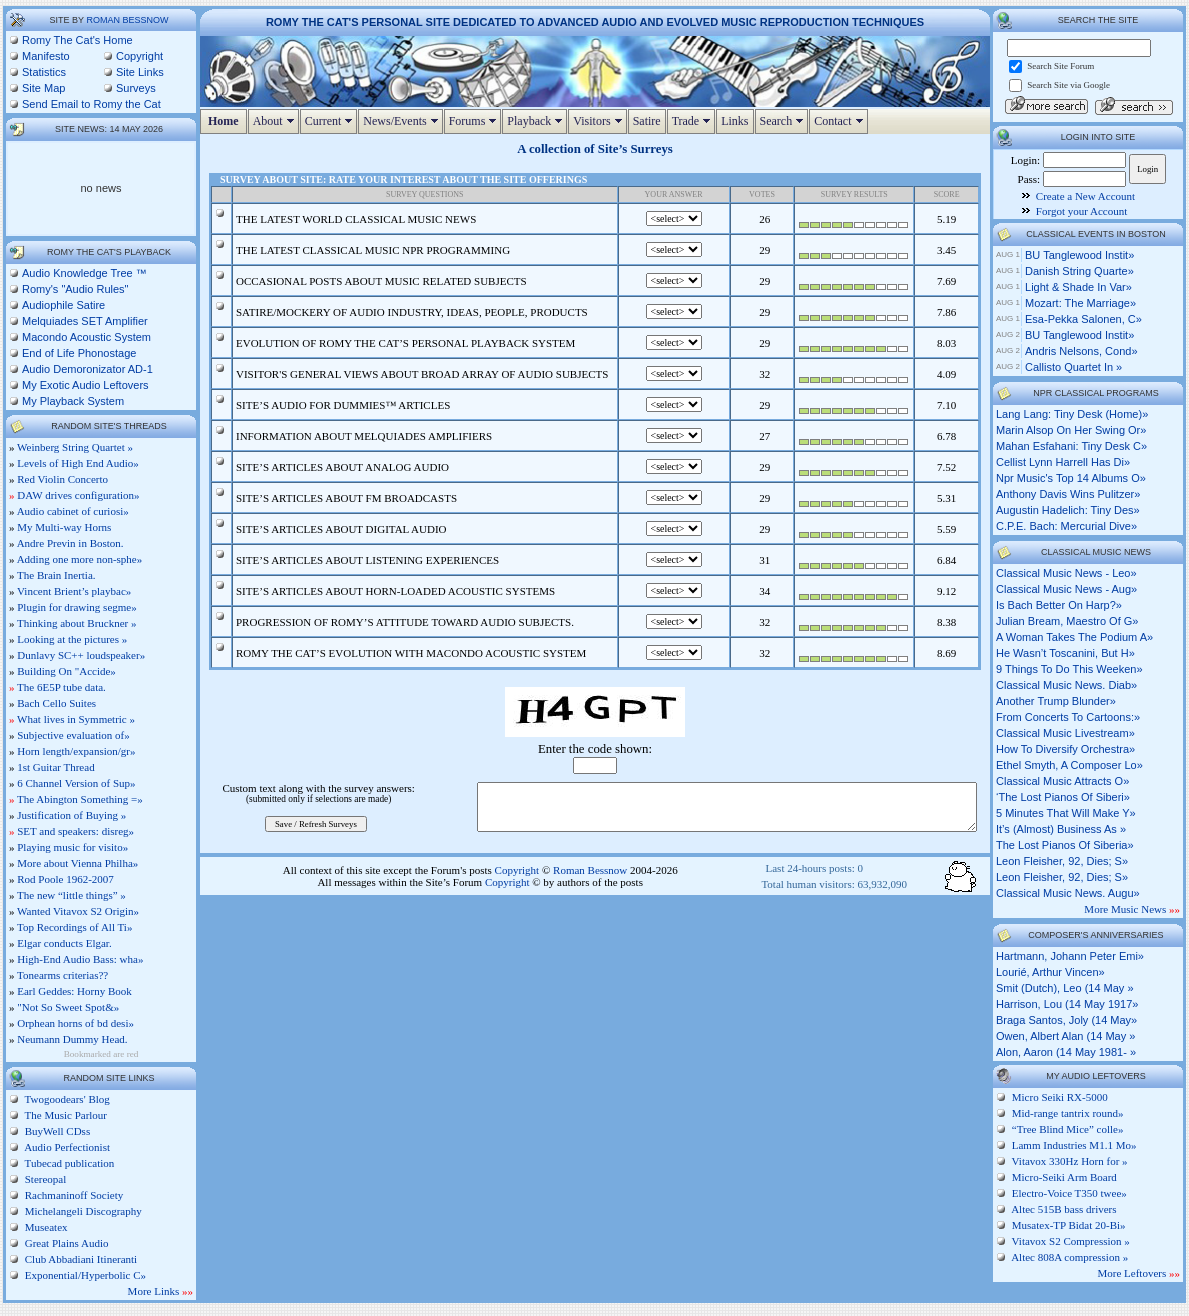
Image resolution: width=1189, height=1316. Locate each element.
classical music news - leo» (1066, 573)
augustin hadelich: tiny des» (1068, 510)
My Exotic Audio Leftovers (85, 385)
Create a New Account (1085, 196)
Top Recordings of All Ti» (74, 927)
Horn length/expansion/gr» (76, 751)
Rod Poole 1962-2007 (65, 879)
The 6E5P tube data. (61, 687)
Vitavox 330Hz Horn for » (1070, 1161)
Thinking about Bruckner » (76, 623)
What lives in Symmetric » (76, 719)
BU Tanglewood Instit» (1079, 255)
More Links (160, 1291)
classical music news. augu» (1068, 893)
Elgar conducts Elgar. (64, 943)
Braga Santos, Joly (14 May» (1066, 1020)
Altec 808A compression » (1069, 1257)
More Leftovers (1139, 1273)
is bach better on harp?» (1059, 605)
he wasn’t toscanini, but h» (1065, 653)
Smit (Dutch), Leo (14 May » (1065, 988)
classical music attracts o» (1062, 781)
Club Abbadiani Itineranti (79, 1259)
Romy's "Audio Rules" (75, 289)
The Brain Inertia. (56, 575)
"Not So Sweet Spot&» (68, 1007)
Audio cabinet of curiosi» (73, 511)
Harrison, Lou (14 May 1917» (1067, 1004)
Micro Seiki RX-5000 (1060, 1097)
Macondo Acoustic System (86, 337)
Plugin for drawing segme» (76, 607)
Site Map (43, 88)
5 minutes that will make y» (1066, 813)
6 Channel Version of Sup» (76, 783)
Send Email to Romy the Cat (91, 104)
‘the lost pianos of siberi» (1063, 797)
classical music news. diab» (1066, 685)
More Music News (1132, 909)
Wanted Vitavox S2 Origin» (78, 911)
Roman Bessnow (127, 20)
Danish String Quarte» (1079, 271)
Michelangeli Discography (82, 1211)
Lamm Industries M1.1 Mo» (1074, 1145)
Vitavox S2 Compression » (1071, 1241)
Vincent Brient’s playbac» (74, 591)
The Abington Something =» (80, 799)
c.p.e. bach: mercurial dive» (1066, 526)
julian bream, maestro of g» (1067, 621)
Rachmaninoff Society (72, 1195)
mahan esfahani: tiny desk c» (1071, 446)
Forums (475, 121)
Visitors (599, 121)
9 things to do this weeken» (1069, 669)
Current (331, 121)
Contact (840, 121)
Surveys (136, 88)
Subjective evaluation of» (73, 735)
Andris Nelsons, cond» (1081, 351)
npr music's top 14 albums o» (1071, 478)
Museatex (45, 1227)
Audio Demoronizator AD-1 (87, 369)
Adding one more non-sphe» (80, 559)
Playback (537, 121)
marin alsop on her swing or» (1071, 430)
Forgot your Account (1081, 211)
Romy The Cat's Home (77, 40)
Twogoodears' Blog (66, 1099)
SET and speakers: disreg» (75, 831)
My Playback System (73, 401)
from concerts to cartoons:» (1068, 717)
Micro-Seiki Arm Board (1064, 1177)
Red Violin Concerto (62, 479)
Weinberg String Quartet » (75, 447)
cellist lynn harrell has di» (1063, 462)
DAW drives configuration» (78, 495)
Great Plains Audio (65, 1243)
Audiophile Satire (63, 305)
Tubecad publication (68, 1163)
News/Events (402, 121)
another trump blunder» (1056, 701)
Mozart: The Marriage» (1080, 303)
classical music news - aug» (1066, 589)
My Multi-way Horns (64, 527)
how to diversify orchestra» (1065, 749)
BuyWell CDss (56, 1131)
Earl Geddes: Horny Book (74, 991)
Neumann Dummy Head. (72, 1039)
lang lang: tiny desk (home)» (1072, 414)
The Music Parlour (64, 1115)
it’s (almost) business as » (1061, 829)
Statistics (44, 72)
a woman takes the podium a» (1074, 637)
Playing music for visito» (72, 847)
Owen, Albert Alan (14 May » (1065, 1036)
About (276, 121)
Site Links (140, 72)
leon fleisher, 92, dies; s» (1062, 861)
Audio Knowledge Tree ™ (84, 273)
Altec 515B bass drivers (1063, 1209)
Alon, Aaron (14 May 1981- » (1066, 1052)
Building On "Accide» (66, 671)
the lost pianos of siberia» (1065, 845)
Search (784, 121)
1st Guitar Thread (55, 767)
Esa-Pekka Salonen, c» (1083, 319)
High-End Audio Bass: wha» (80, 959)
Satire (647, 121)
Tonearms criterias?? (62, 975)
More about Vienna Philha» (77, 863)
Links (734, 121)
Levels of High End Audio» (78, 463)
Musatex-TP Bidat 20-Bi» (1069, 1225)
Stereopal (44, 1179)
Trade (694, 121)
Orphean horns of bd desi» (75, 1023)
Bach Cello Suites (56, 703)
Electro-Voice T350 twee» (1069, 1193)
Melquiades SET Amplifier (85, 321)
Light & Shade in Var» (1078, 287)
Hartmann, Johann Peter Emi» (1070, 956)
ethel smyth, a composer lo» (1069, 765)
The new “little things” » (71, 895)
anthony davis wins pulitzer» (1068, 494)
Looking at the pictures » (72, 639)
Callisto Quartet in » (1073, 367)
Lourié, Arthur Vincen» (1050, 972)
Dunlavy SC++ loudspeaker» (81, 655)
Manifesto (46, 56)
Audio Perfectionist (66, 1147)
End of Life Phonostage (79, 353)
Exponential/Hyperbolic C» (84, 1275)
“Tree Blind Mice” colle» (1068, 1129)
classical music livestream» (1065, 733)
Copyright (139, 56)
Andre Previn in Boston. (70, 543)
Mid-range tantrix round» (1068, 1113)
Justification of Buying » (71, 815)
